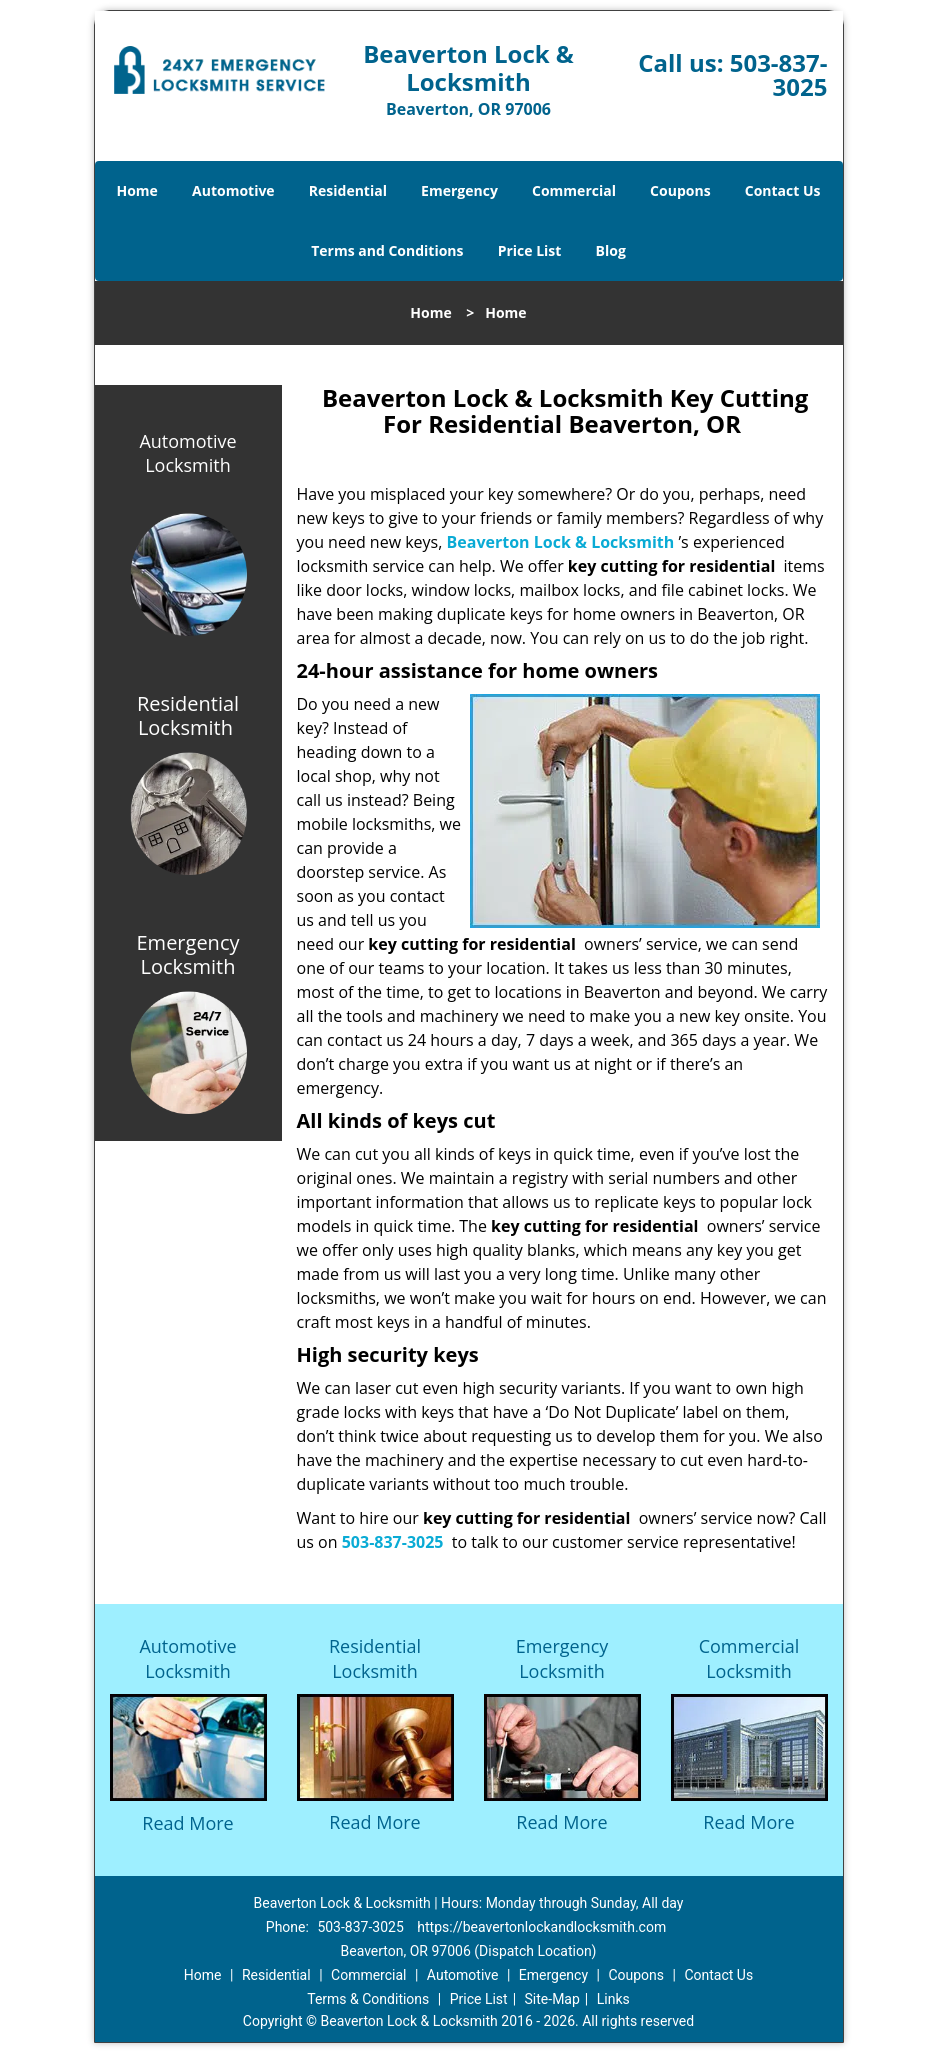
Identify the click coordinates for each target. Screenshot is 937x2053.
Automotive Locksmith (187, 453)
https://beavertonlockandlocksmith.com (541, 1927)
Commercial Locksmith (749, 1658)
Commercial (574, 190)
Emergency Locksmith (562, 1658)
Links (613, 1999)
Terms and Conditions (387, 250)
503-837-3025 (779, 74)
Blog (611, 250)
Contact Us (783, 190)
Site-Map (552, 1999)
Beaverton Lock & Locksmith (561, 542)
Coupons (680, 190)
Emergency (459, 190)
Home (136, 190)
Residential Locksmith (375, 1658)
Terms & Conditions (368, 1999)
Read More (187, 1823)
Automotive (233, 190)
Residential (348, 190)
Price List (530, 250)
